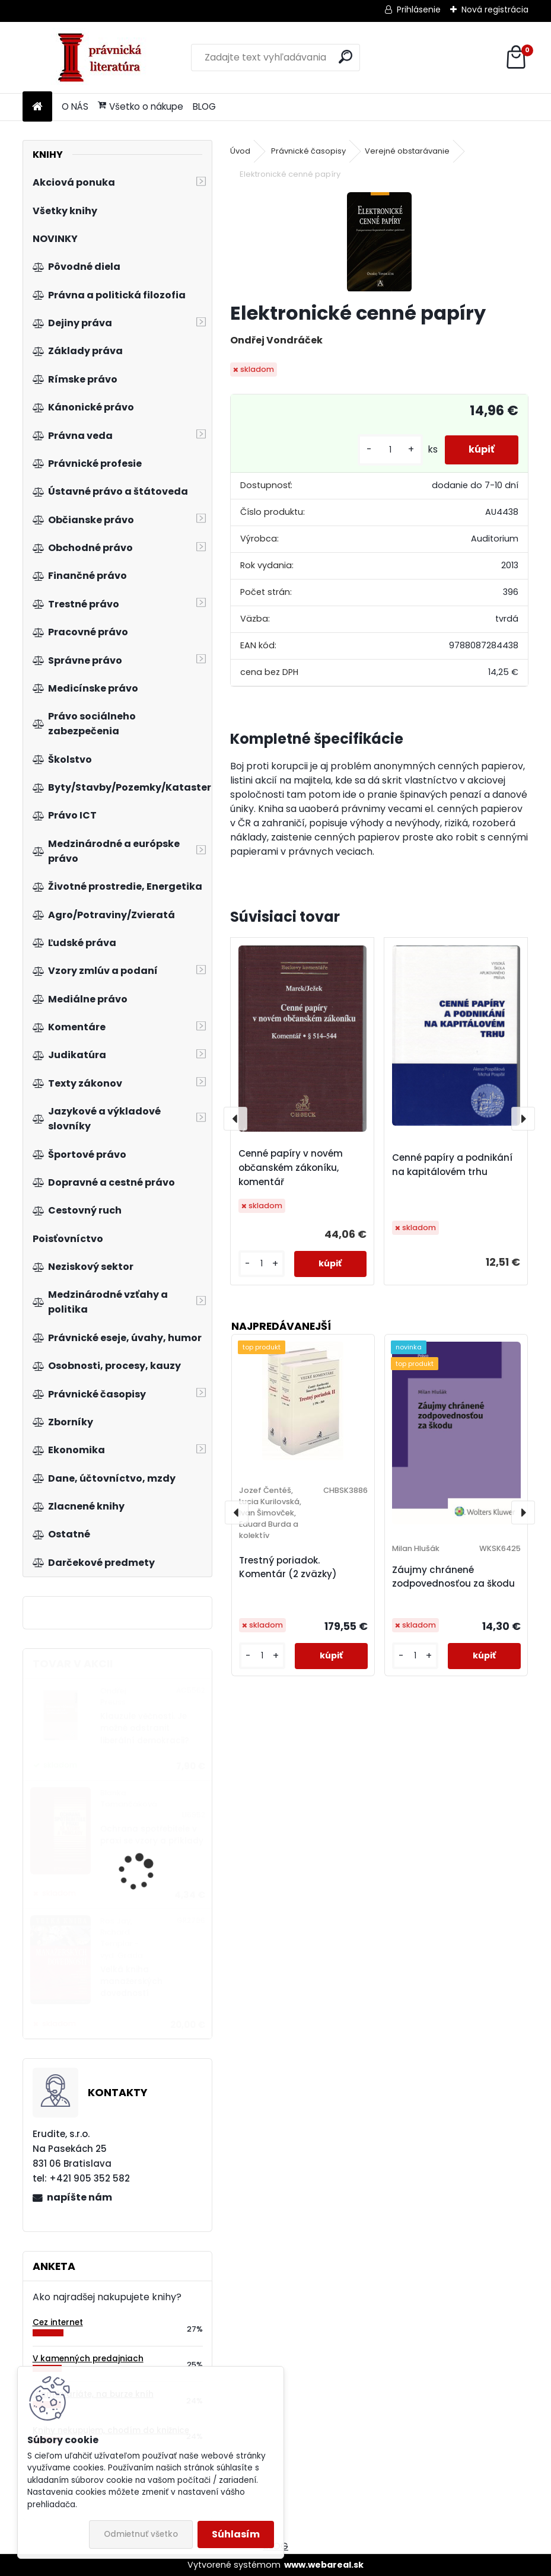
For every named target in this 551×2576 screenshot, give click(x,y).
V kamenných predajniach (88, 2358)
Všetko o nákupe (140, 106)
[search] (345, 56)
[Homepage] (37, 107)
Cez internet (58, 2322)
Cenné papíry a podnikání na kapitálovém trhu (452, 1164)
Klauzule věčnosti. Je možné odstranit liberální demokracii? (144, 1728)
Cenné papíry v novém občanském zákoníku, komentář (290, 1167)
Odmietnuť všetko (141, 2534)
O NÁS (75, 106)
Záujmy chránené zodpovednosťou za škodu (453, 1577)
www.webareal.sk (324, 2565)
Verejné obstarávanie (407, 151)
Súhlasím (236, 2534)
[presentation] (235, 1119)
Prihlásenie (419, 9)
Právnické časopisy (308, 151)
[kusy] (390, 450)
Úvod (240, 151)
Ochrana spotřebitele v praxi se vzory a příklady (151, 1834)
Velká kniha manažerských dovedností (131, 1981)
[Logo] (104, 57)
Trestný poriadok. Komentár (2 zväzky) (288, 1567)
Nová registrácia (494, 9)
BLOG (204, 106)
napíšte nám (79, 2197)
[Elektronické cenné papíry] (379, 242)
